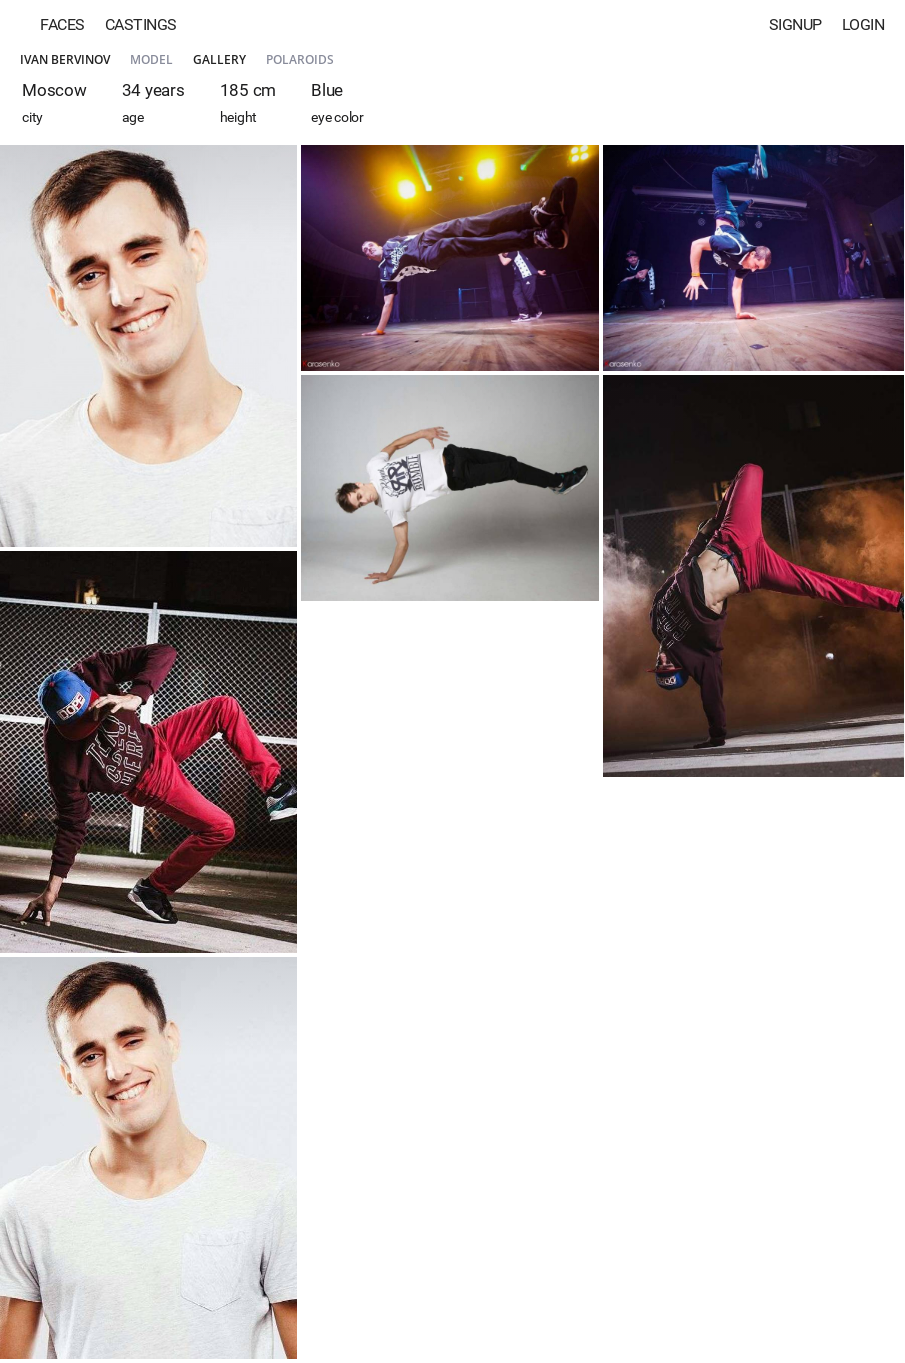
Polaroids (300, 59)
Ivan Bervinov (65, 59)
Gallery (219, 59)
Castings (141, 24)
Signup (795, 24)
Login (863, 24)
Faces (62, 24)
